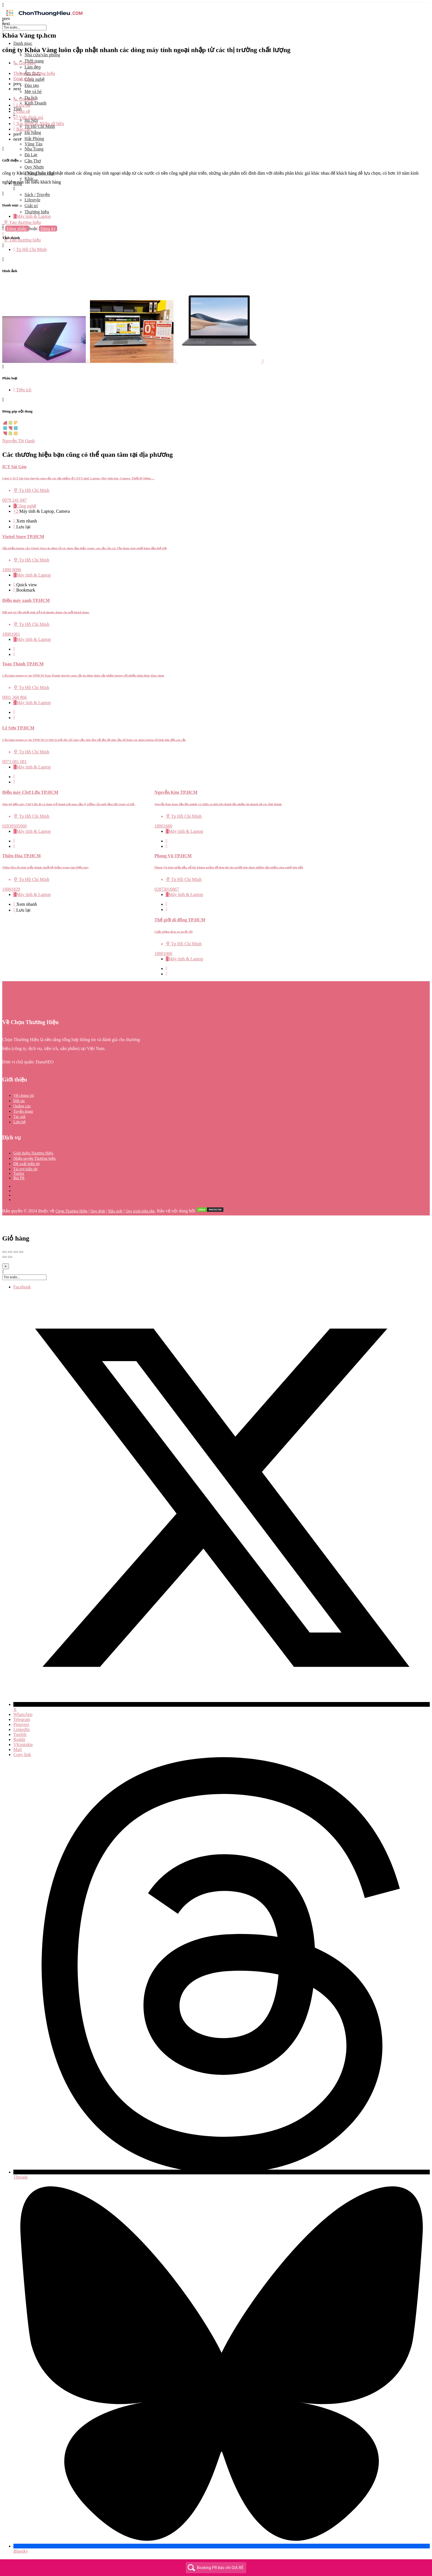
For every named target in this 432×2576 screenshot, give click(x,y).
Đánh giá (23, 78)
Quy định (98, 1211)
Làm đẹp (33, 67)
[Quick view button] (14, 521)
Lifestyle (32, 199)
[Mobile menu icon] (216, 5)
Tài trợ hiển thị (25, 1169)
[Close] (5, 1266)
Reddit (19, 1739)
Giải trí (31, 205)
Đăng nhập (17, 228)
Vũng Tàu (33, 143)
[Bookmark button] (14, 526)
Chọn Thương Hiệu (71, 1211)
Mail (17, 1749)
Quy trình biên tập (140, 1211)
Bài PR (19, 1178)
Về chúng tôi (23, 1095)
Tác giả (19, 1117)
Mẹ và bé (33, 91)
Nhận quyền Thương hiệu (34, 1158)
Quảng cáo (22, 1106)
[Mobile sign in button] (3, 234)
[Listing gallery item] (46, 361)
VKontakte (23, 1744)
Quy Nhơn (34, 167)
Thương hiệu (37, 211)
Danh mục (22, 43)
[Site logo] (44, 16)
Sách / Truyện (37, 194)
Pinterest (21, 1724)
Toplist (18, 1173)
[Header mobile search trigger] (3, 245)
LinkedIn (21, 1729)
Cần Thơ (33, 160)
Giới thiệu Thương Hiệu (33, 1153)
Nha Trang (34, 148)
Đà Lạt (31, 154)
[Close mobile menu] (3, 33)
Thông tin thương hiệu (34, 73)
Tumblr (19, 1734)
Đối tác (19, 1101)
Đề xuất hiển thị (26, 1164)
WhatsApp (22, 1714)
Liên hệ (19, 1122)
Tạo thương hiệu (22, 222)
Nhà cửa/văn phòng (42, 54)
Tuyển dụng (23, 1111)
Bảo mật (115, 1211)
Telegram (21, 1719)
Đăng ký (48, 228)
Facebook (22, 1287)
